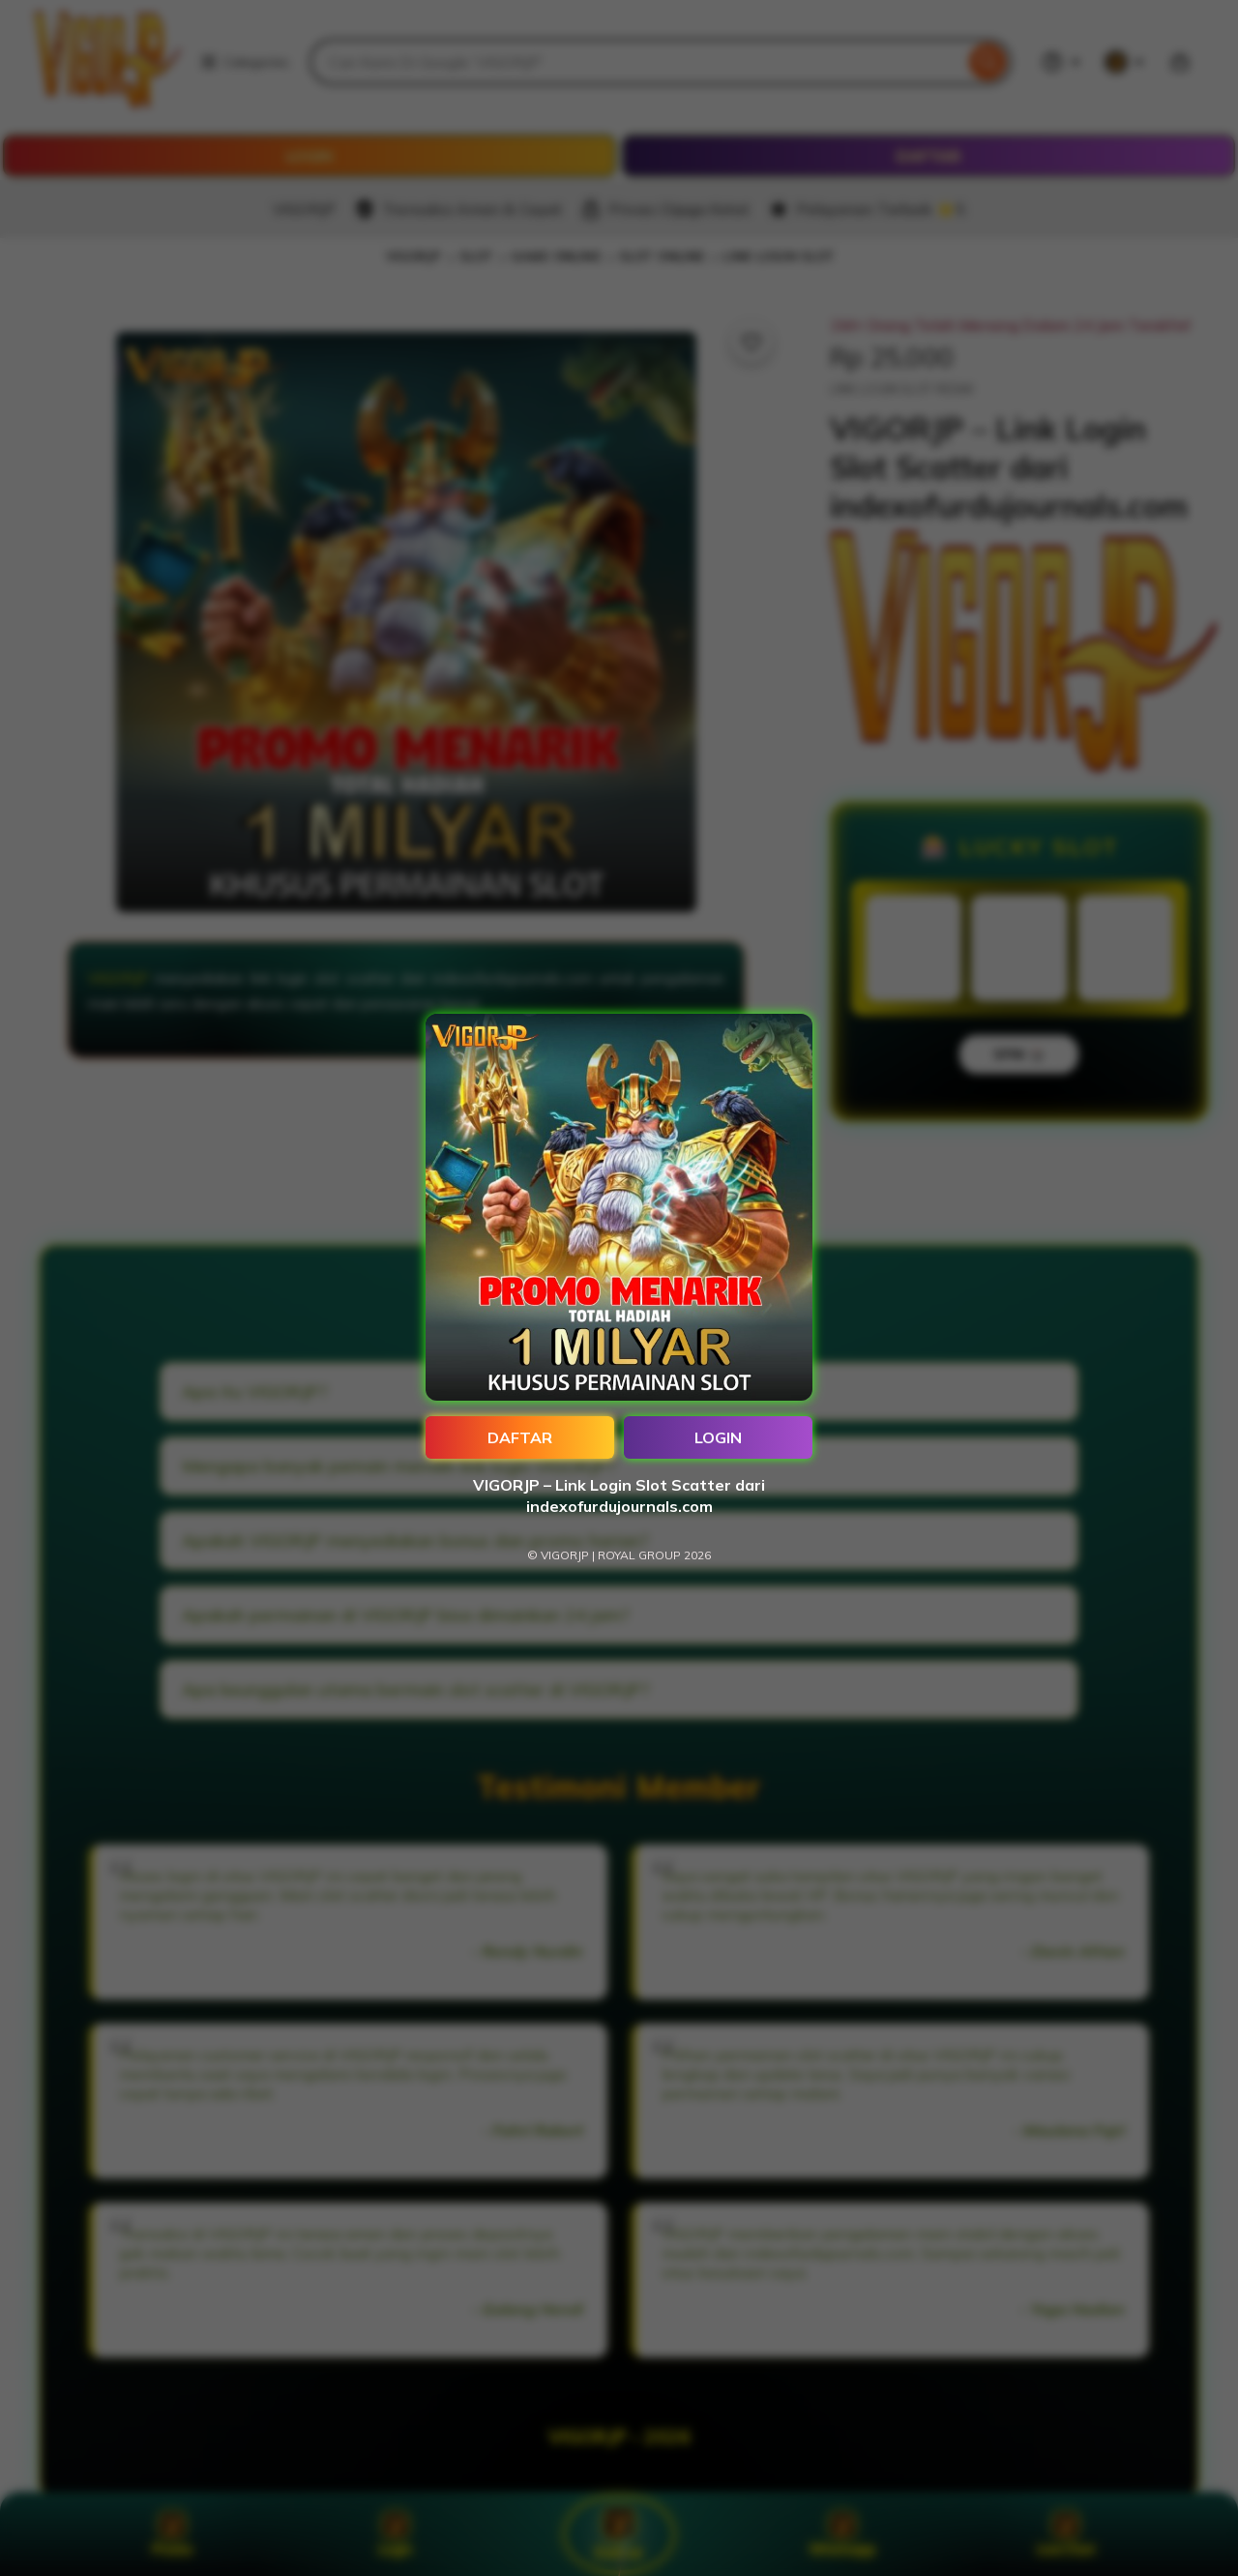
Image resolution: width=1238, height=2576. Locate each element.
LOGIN (718, 1437)
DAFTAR (519, 1437)
